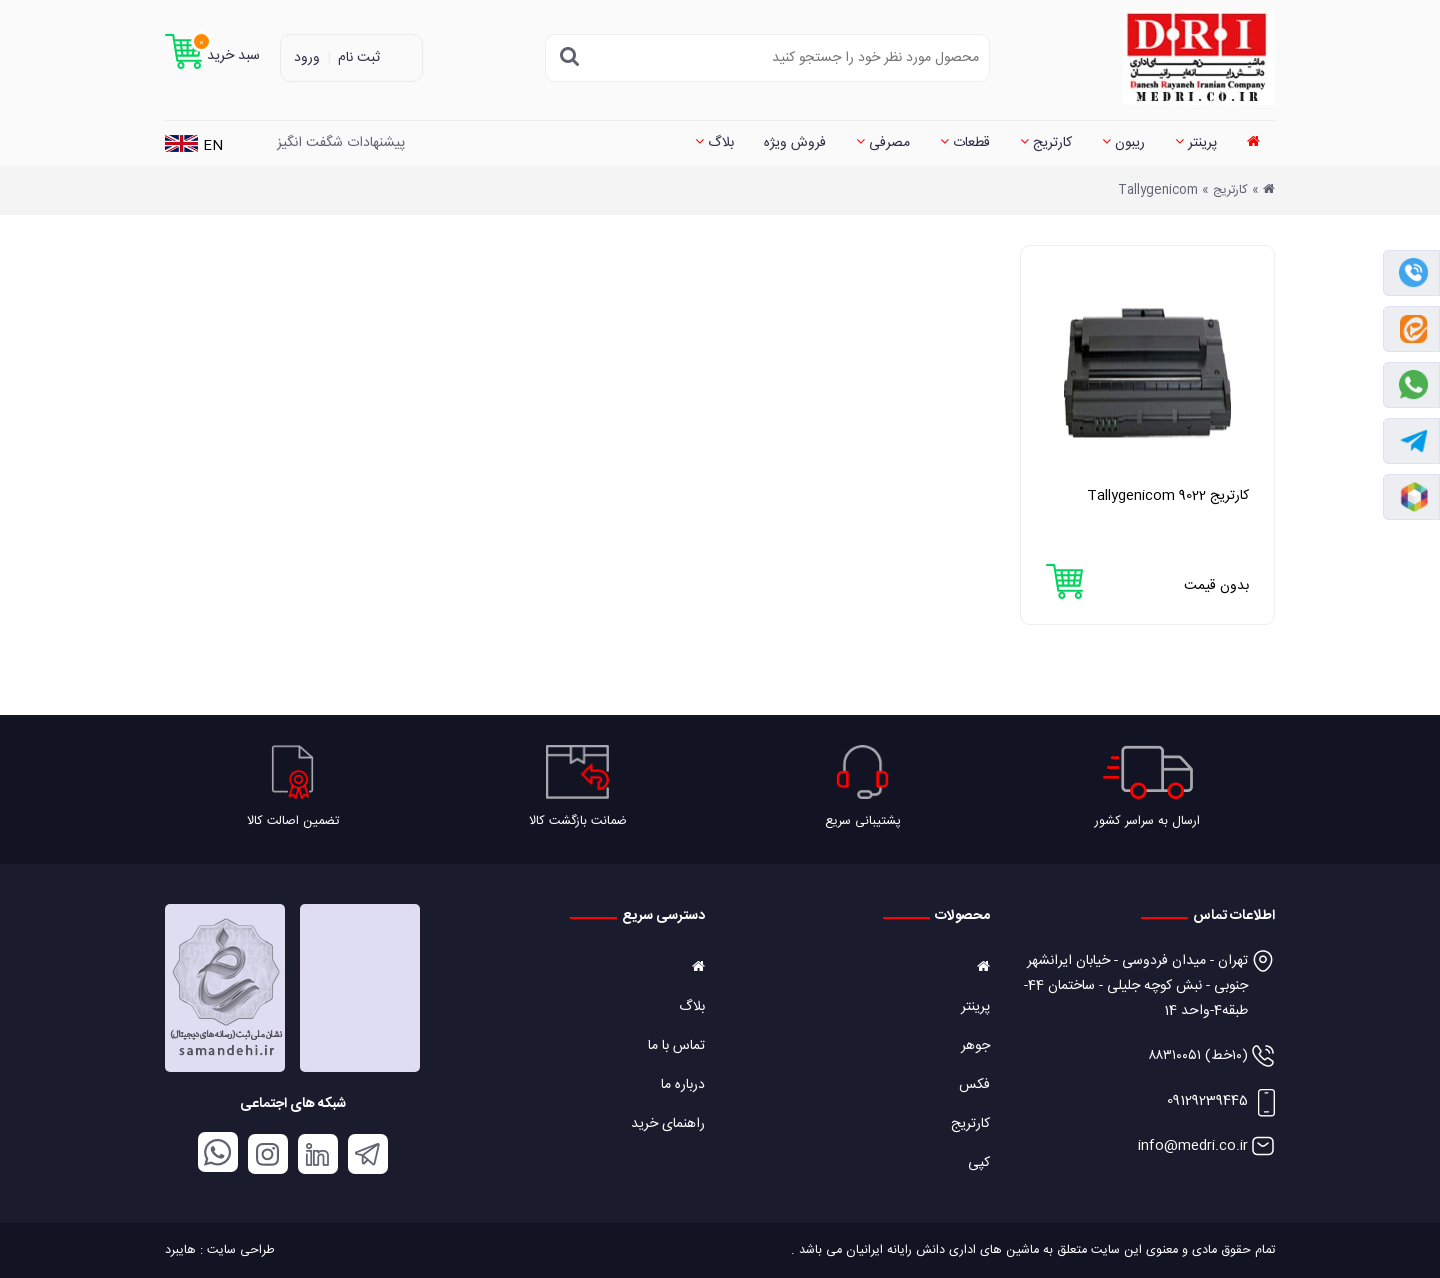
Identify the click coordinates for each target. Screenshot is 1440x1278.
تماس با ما (676, 1046)
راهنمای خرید (668, 1124)
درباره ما (683, 1085)
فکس (974, 1085)
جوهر (975, 1046)
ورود (307, 58)
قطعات (965, 143)
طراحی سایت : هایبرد (220, 1250)
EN (194, 146)
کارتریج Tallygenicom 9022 (1168, 496)
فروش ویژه (795, 143)
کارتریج (1046, 143)
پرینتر (1196, 143)
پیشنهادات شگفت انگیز (341, 143)
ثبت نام (359, 58)
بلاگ (714, 143)
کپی (979, 1163)
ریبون (1123, 143)
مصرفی (883, 143)
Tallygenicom (1158, 190)
